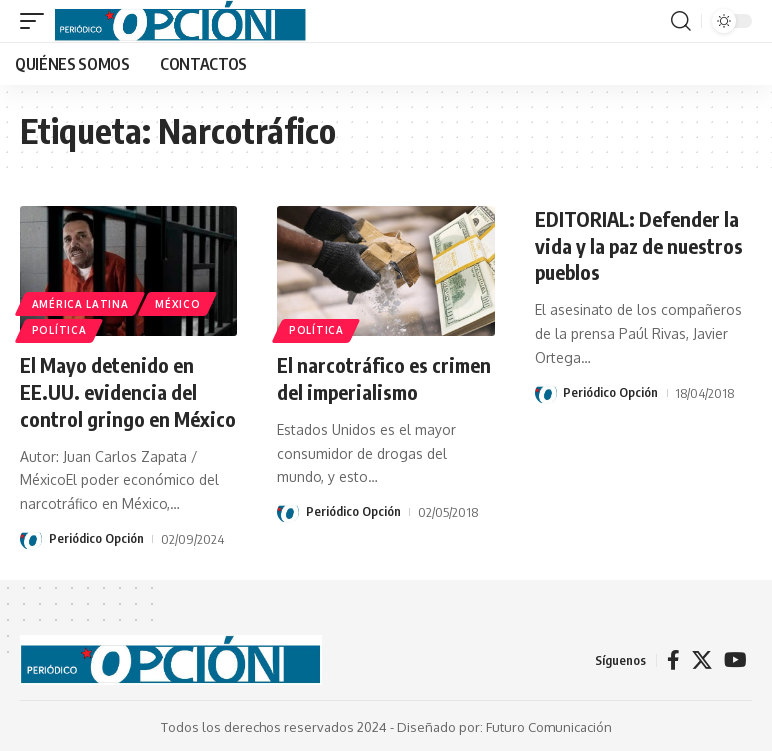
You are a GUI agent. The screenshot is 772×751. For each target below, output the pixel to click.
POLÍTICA (59, 330)
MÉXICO (178, 303)
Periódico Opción (96, 537)
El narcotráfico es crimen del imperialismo (384, 377)
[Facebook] (673, 658)
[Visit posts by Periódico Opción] (31, 537)
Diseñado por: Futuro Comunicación (504, 725)
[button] (37, 21)
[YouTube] (735, 658)
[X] (702, 658)
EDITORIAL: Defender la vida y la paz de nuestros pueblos (640, 244)
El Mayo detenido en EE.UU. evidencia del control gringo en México (128, 390)
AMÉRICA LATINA (80, 303)
